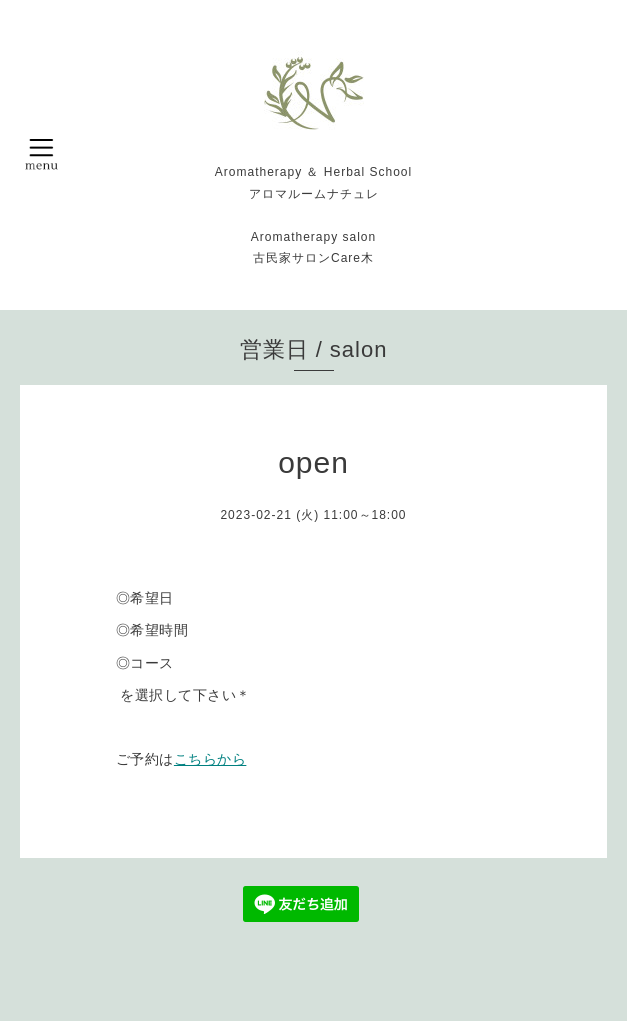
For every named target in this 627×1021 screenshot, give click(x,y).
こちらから (210, 759)
